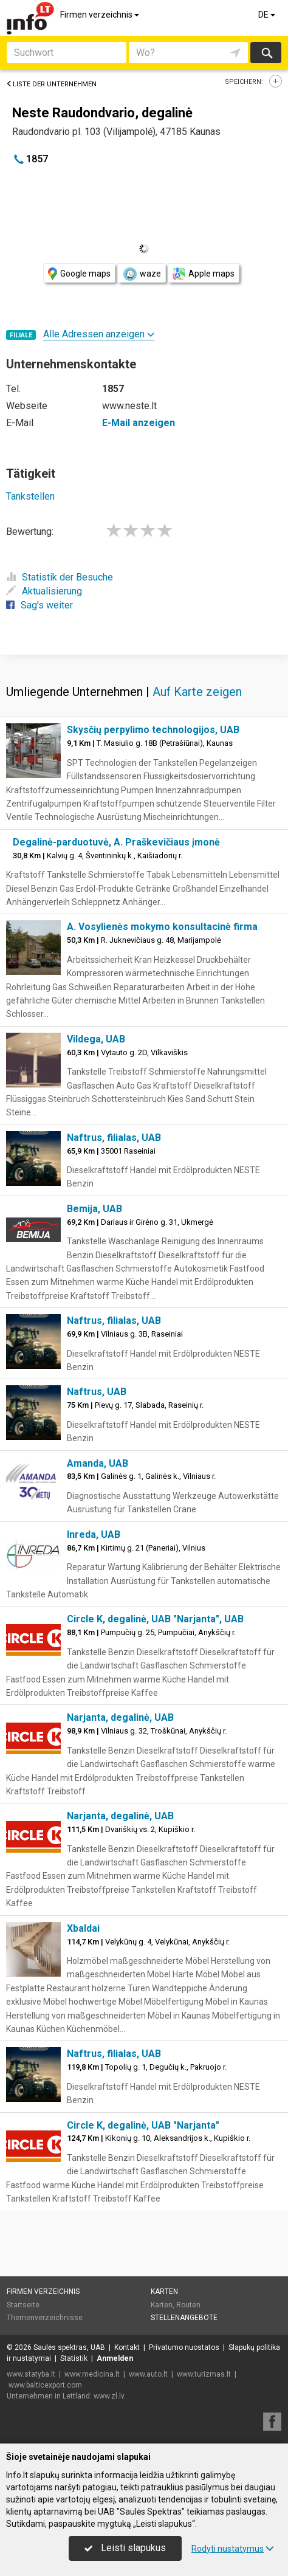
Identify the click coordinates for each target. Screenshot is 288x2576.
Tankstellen (30, 496)
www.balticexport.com (45, 2385)
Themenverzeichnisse (45, 2317)
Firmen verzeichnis (100, 14)
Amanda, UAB (97, 1463)
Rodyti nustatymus (232, 2549)
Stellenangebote (184, 2317)
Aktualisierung (44, 591)
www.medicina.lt (92, 2374)
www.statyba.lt (31, 2374)
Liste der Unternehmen (51, 84)
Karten (164, 2291)
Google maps (79, 273)
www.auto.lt (148, 2374)
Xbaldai (83, 1928)
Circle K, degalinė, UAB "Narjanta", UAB (155, 1619)
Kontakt (127, 2347)
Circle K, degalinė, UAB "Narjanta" (143, 2125)
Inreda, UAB (93, 1534)
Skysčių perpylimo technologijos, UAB (153, 729)
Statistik (73, 2358)
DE (267, 14)
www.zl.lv (109, 2396)
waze (141, 274)
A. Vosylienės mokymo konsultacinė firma (162, 926)
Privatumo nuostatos (184, 2347)
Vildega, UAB (96, 1039)
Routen (188, 2305)
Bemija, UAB (94, 1208)
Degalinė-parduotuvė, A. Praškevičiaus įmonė (116, 842)
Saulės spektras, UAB (69, 2347)
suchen (266, 52)
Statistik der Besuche (59, 577)
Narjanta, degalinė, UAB (120, 1717)
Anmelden (115, 2358)
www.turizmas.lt (204, 2374)
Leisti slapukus (125, 2548)
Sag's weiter (39, 605)
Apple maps (204, 273)
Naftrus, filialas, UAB (114, 1137)
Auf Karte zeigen (197, 691)
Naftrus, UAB (96, 1391)
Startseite (23, 2305)
